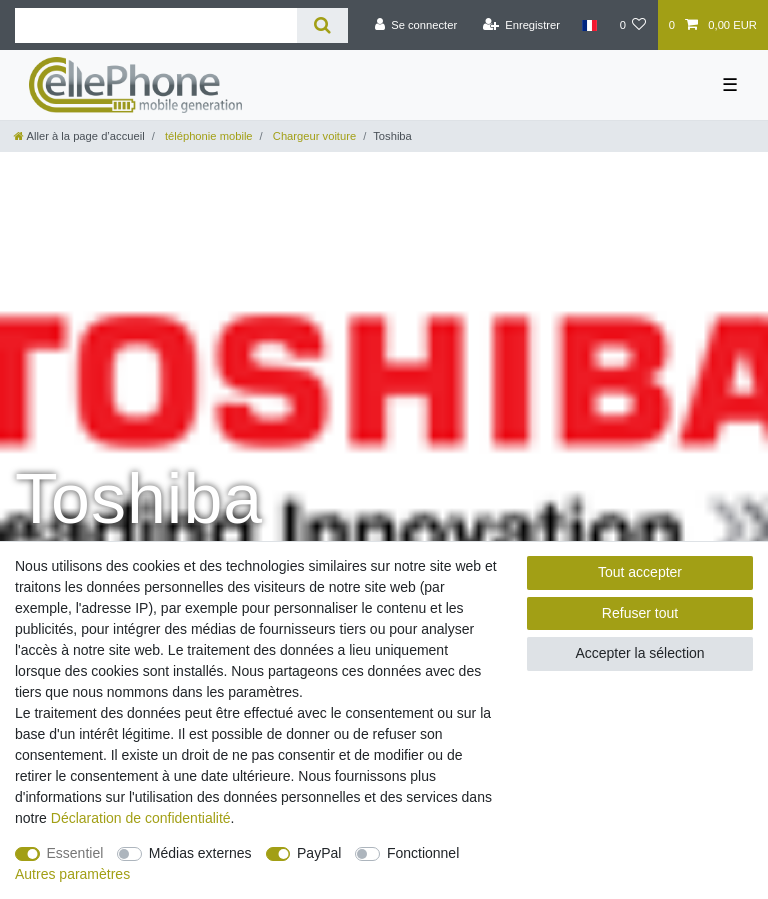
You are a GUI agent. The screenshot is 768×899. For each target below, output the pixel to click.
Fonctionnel (423, 853)
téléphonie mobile (207, 136)
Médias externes (200, 853)
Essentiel (75, 853)
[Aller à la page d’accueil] (79, 136)
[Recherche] (322, 25)
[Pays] (589, 25)
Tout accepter (640, 572)
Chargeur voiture (313, 136)
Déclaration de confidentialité (141, 818)
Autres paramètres (72, 874)
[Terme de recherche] (156, 25)
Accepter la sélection (639, 653)
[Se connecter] (415, 25)
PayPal (319, 853)
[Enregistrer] (521, 25)
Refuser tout (640, 613)
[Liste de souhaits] (632, 25)
